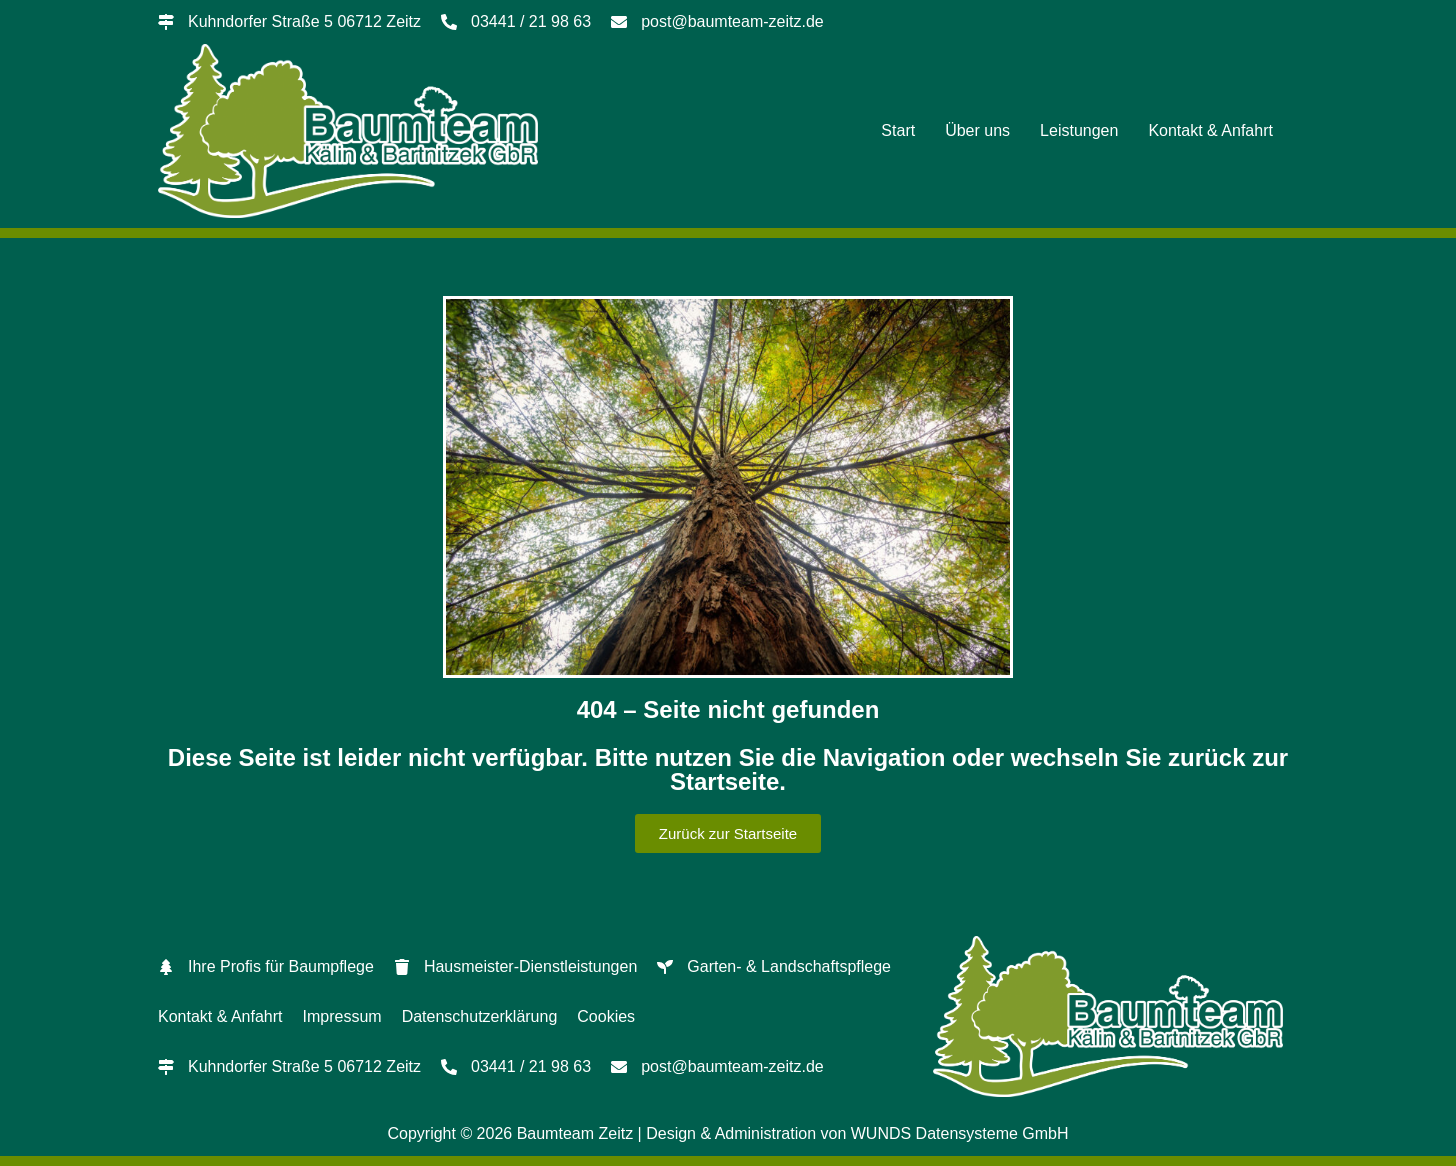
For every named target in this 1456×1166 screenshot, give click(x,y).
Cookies (606, 1016)
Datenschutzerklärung (480, 1016)
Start (898, 130)
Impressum (342, 1016)
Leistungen (1079, 130)
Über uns (977, 130)
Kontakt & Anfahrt (1210, 130)
